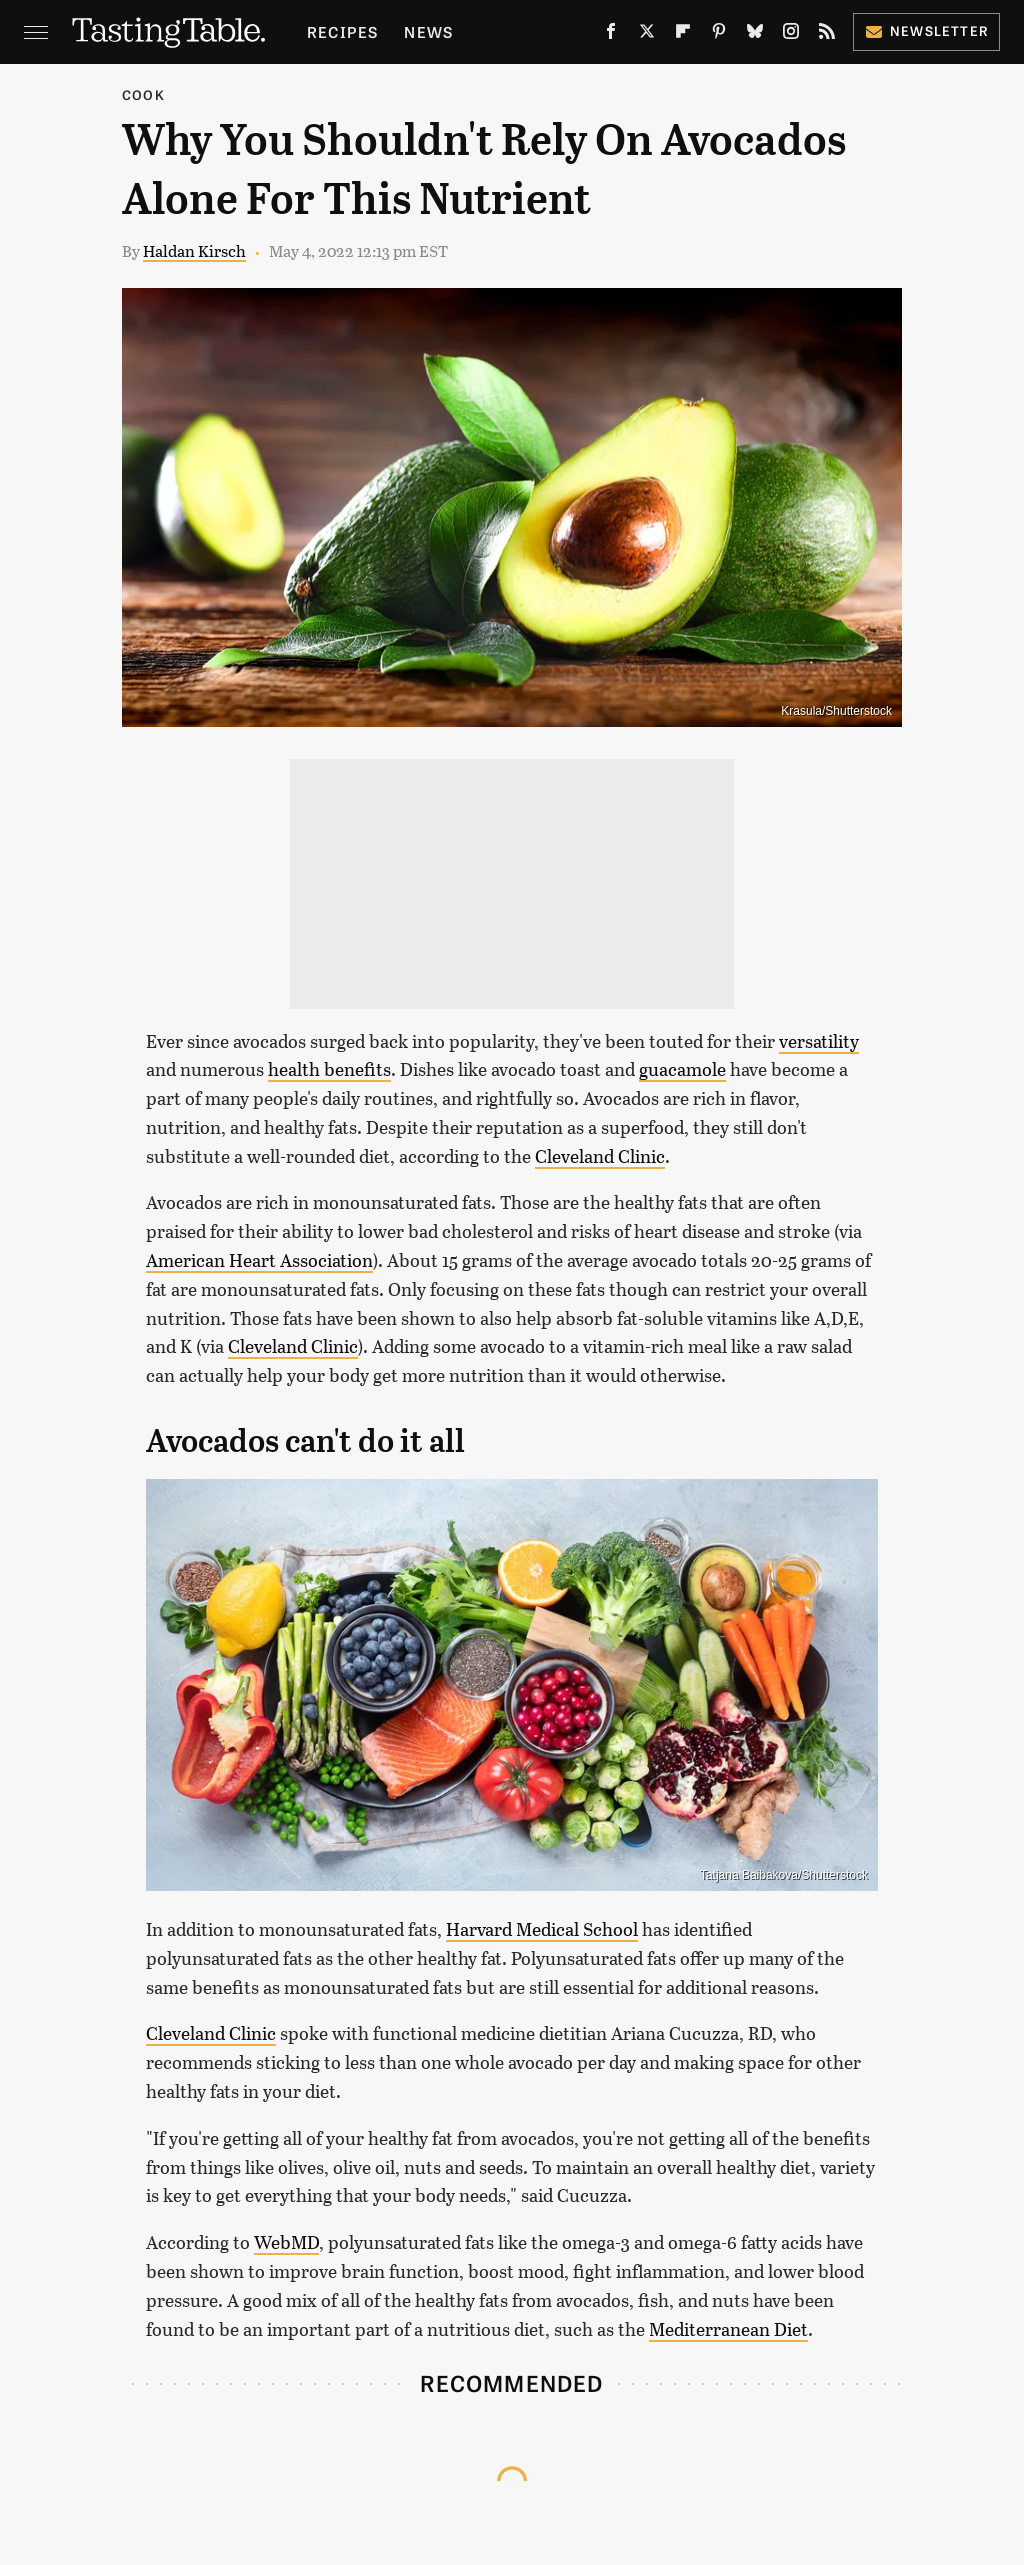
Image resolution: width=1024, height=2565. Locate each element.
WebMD (286, 2242)
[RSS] (827, 35)
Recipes (342, 31)
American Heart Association (259, 1260)
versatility (819, 1041)
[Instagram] (791, 35)
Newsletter (926, 30)
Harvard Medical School (542, 1929)
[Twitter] (647, 35)
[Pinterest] (719, 35)
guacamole (682, 1069)
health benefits (329, 1069)
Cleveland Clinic (600, 1156)
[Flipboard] (683, 35)
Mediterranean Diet (728, 2329)
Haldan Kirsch (194, 250)
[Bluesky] (755, 35)
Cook (143, 94)
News (428, 31)
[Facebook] (611, 35)
